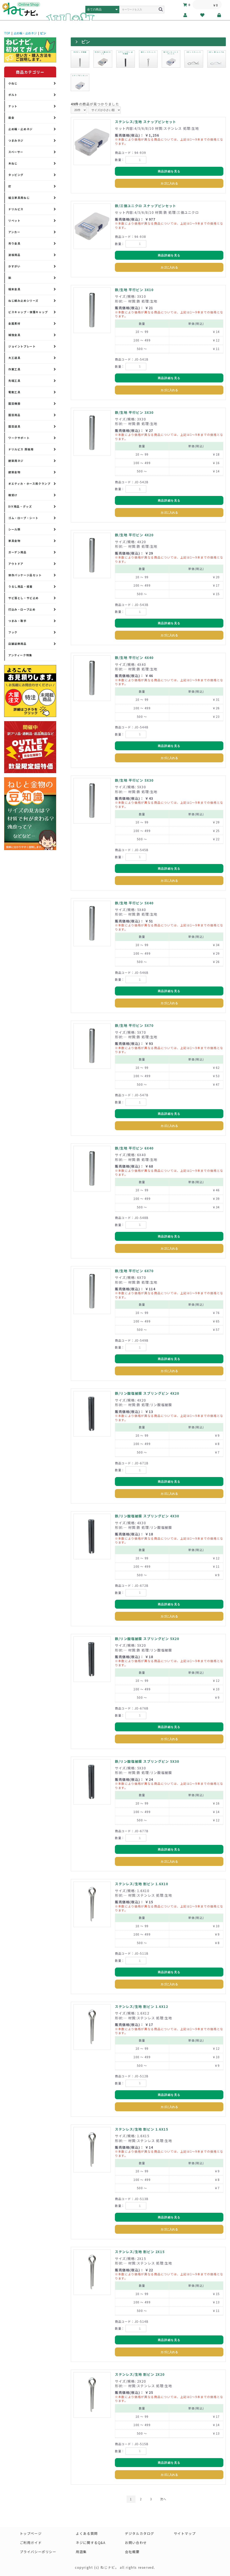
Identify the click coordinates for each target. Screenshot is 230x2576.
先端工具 (14, 381)
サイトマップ (185, 2533)
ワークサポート (19, 438)
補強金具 (14, 335)
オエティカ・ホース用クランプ (29, 484)
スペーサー (15, 152)
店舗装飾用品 (17, 644)
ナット (12, 106)
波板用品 (14, 255)
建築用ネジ (16, 461)
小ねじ (12, 83)
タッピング (16, 175)
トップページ (31, 2533)
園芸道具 (14, 426)
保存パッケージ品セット (25, 575)
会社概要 (132, 2551)
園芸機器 (14, 403)
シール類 (14, 529)
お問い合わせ (136, 2542)
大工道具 (14, 358)
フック (12, 632)
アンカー (14, 232)
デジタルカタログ (139, 2533)
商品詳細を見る (169, 171)
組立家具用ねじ (19, 198)
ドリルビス (16, 209)
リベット (14, 220)
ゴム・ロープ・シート (23, 518)
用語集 (81, 2551)
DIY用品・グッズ (20, 506)
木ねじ (12, 163)
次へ (163, 2499)
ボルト (12, 95)
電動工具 (14, 392)
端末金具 (14, 289)
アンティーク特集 (20, 655)
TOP (7, 33)
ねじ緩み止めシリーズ (23, 301)
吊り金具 (14, 243)
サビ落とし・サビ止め (23, 598)
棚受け (12, 495)
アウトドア (16, 564)
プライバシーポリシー (38, 2551)
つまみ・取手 (17, 621)
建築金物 (14, 472)
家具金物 (14, 541)
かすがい (14, 266)
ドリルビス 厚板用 (21, 449)
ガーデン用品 (17, 552)
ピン (43, 33)
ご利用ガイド (31, 2542)
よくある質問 (87, 2533)
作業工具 (14, 369)
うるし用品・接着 (20, 586)
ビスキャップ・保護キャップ (28, 312)
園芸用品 (14, 415)
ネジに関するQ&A (90, 2542)
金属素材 (14, 323)
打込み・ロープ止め (21, 609)
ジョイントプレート (22, 346)
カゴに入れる (169, 183)
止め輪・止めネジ (25, 33)
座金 (11, 118)
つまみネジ (16, 140)
